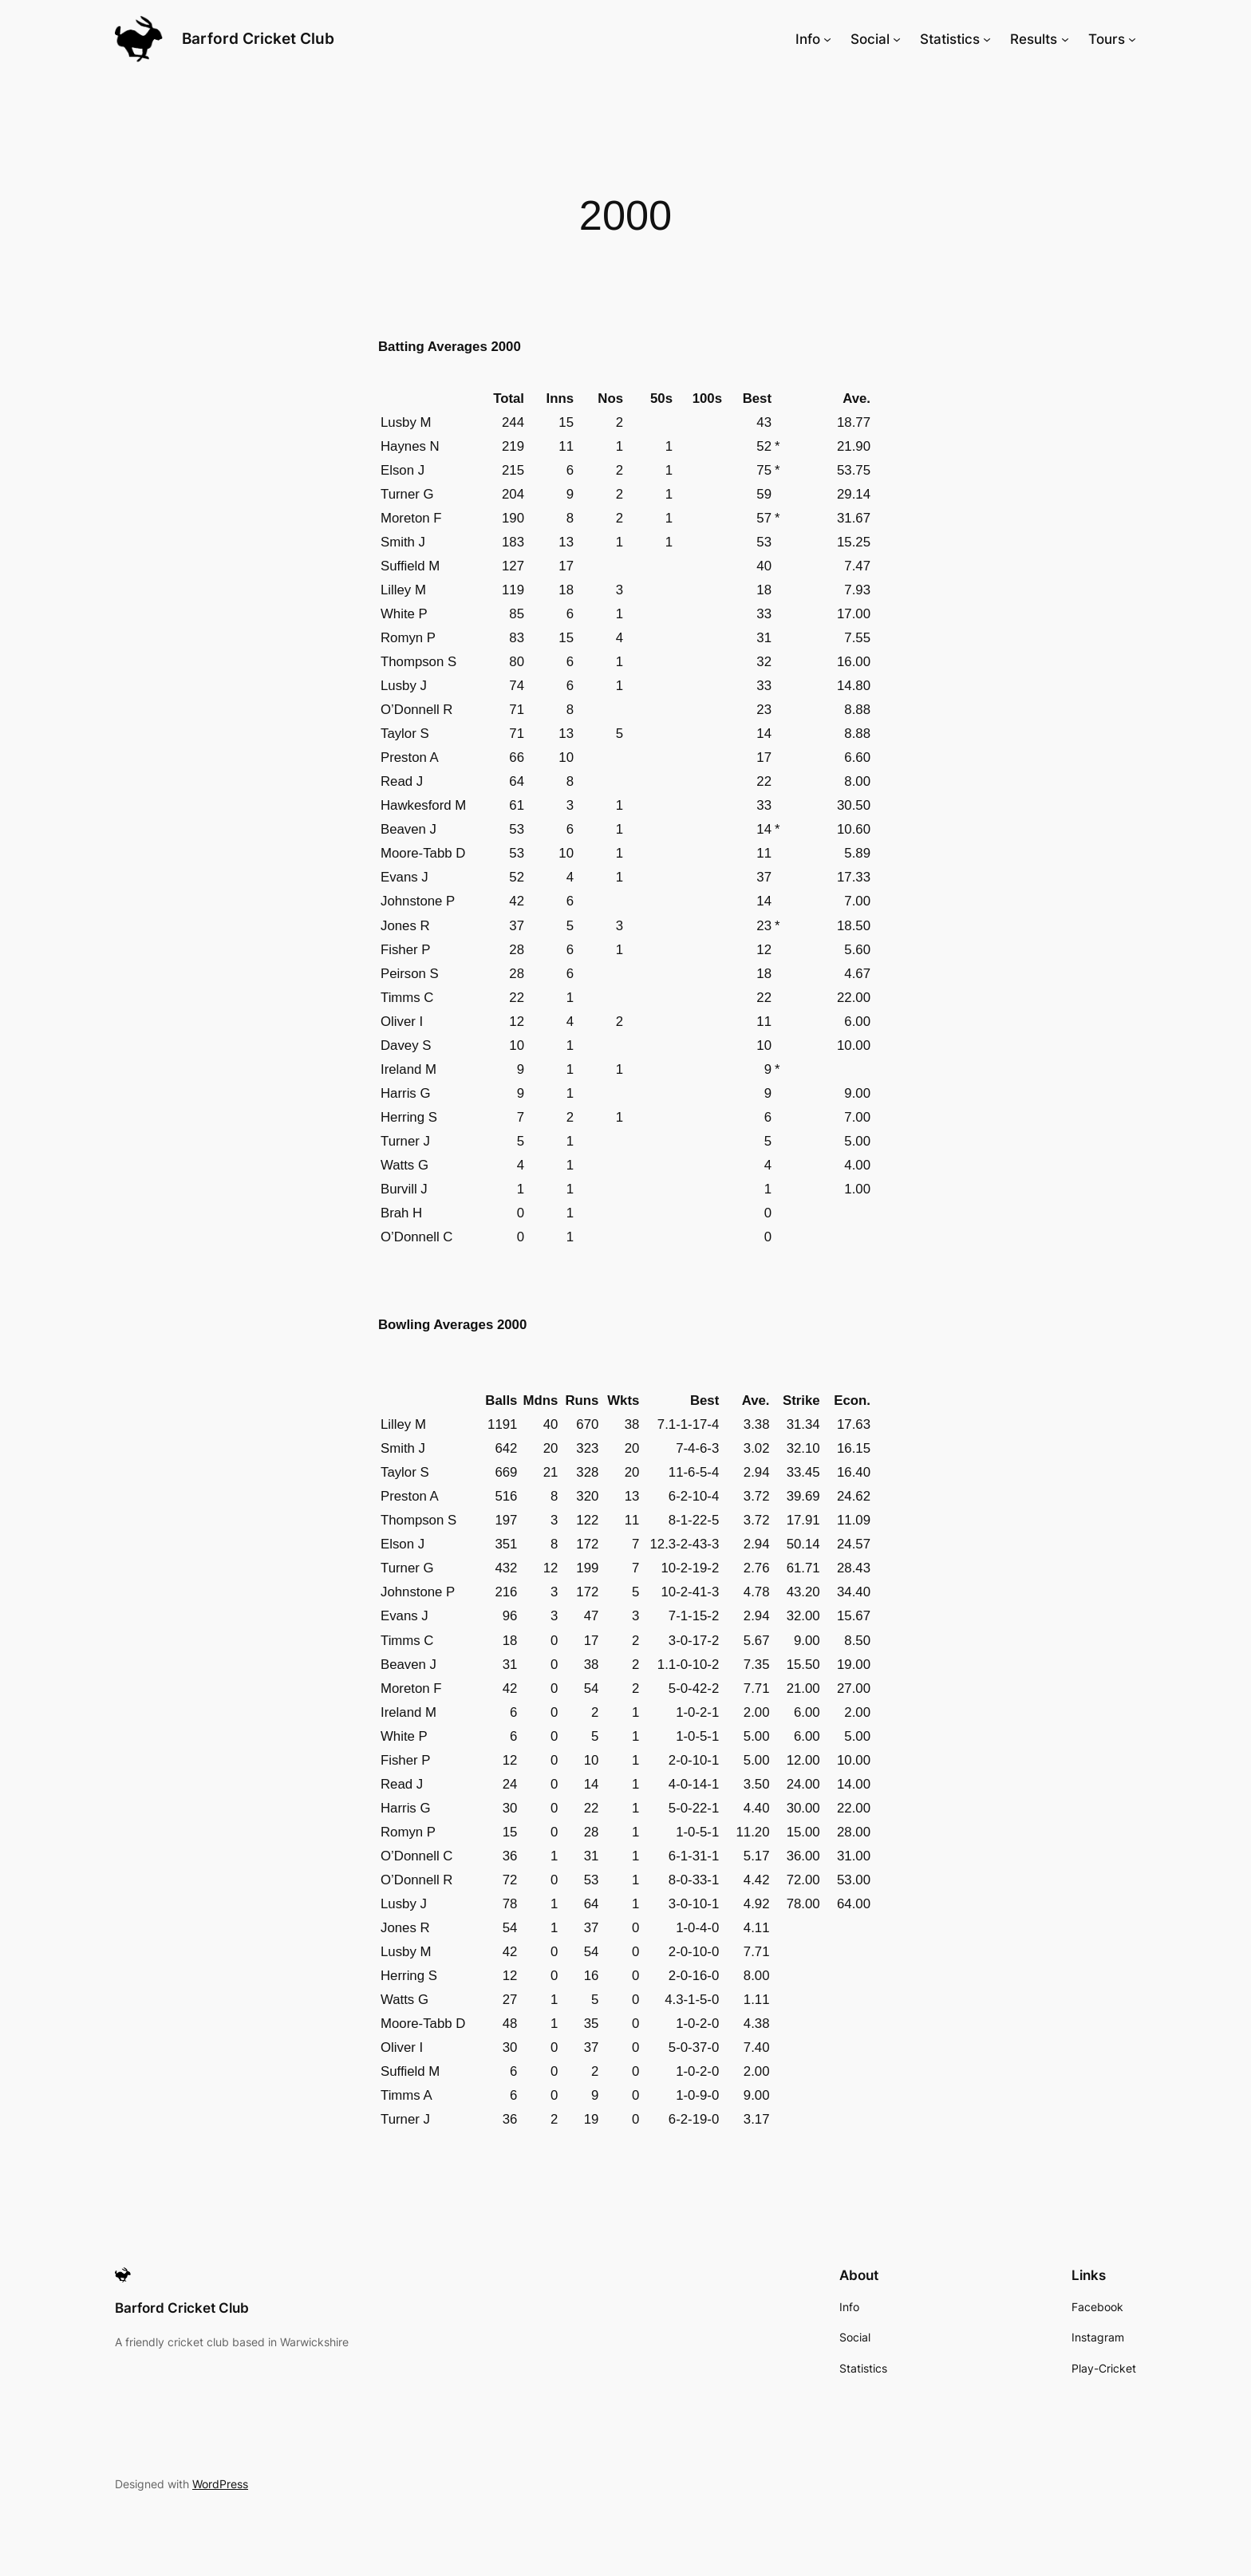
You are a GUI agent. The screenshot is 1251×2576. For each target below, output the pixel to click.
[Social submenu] (897, 39)
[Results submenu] (1065, 39)
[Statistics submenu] (987, 39)
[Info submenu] (827, 39)
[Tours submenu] (1132, 39)
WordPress (220, 2484)
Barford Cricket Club (258, 38)
